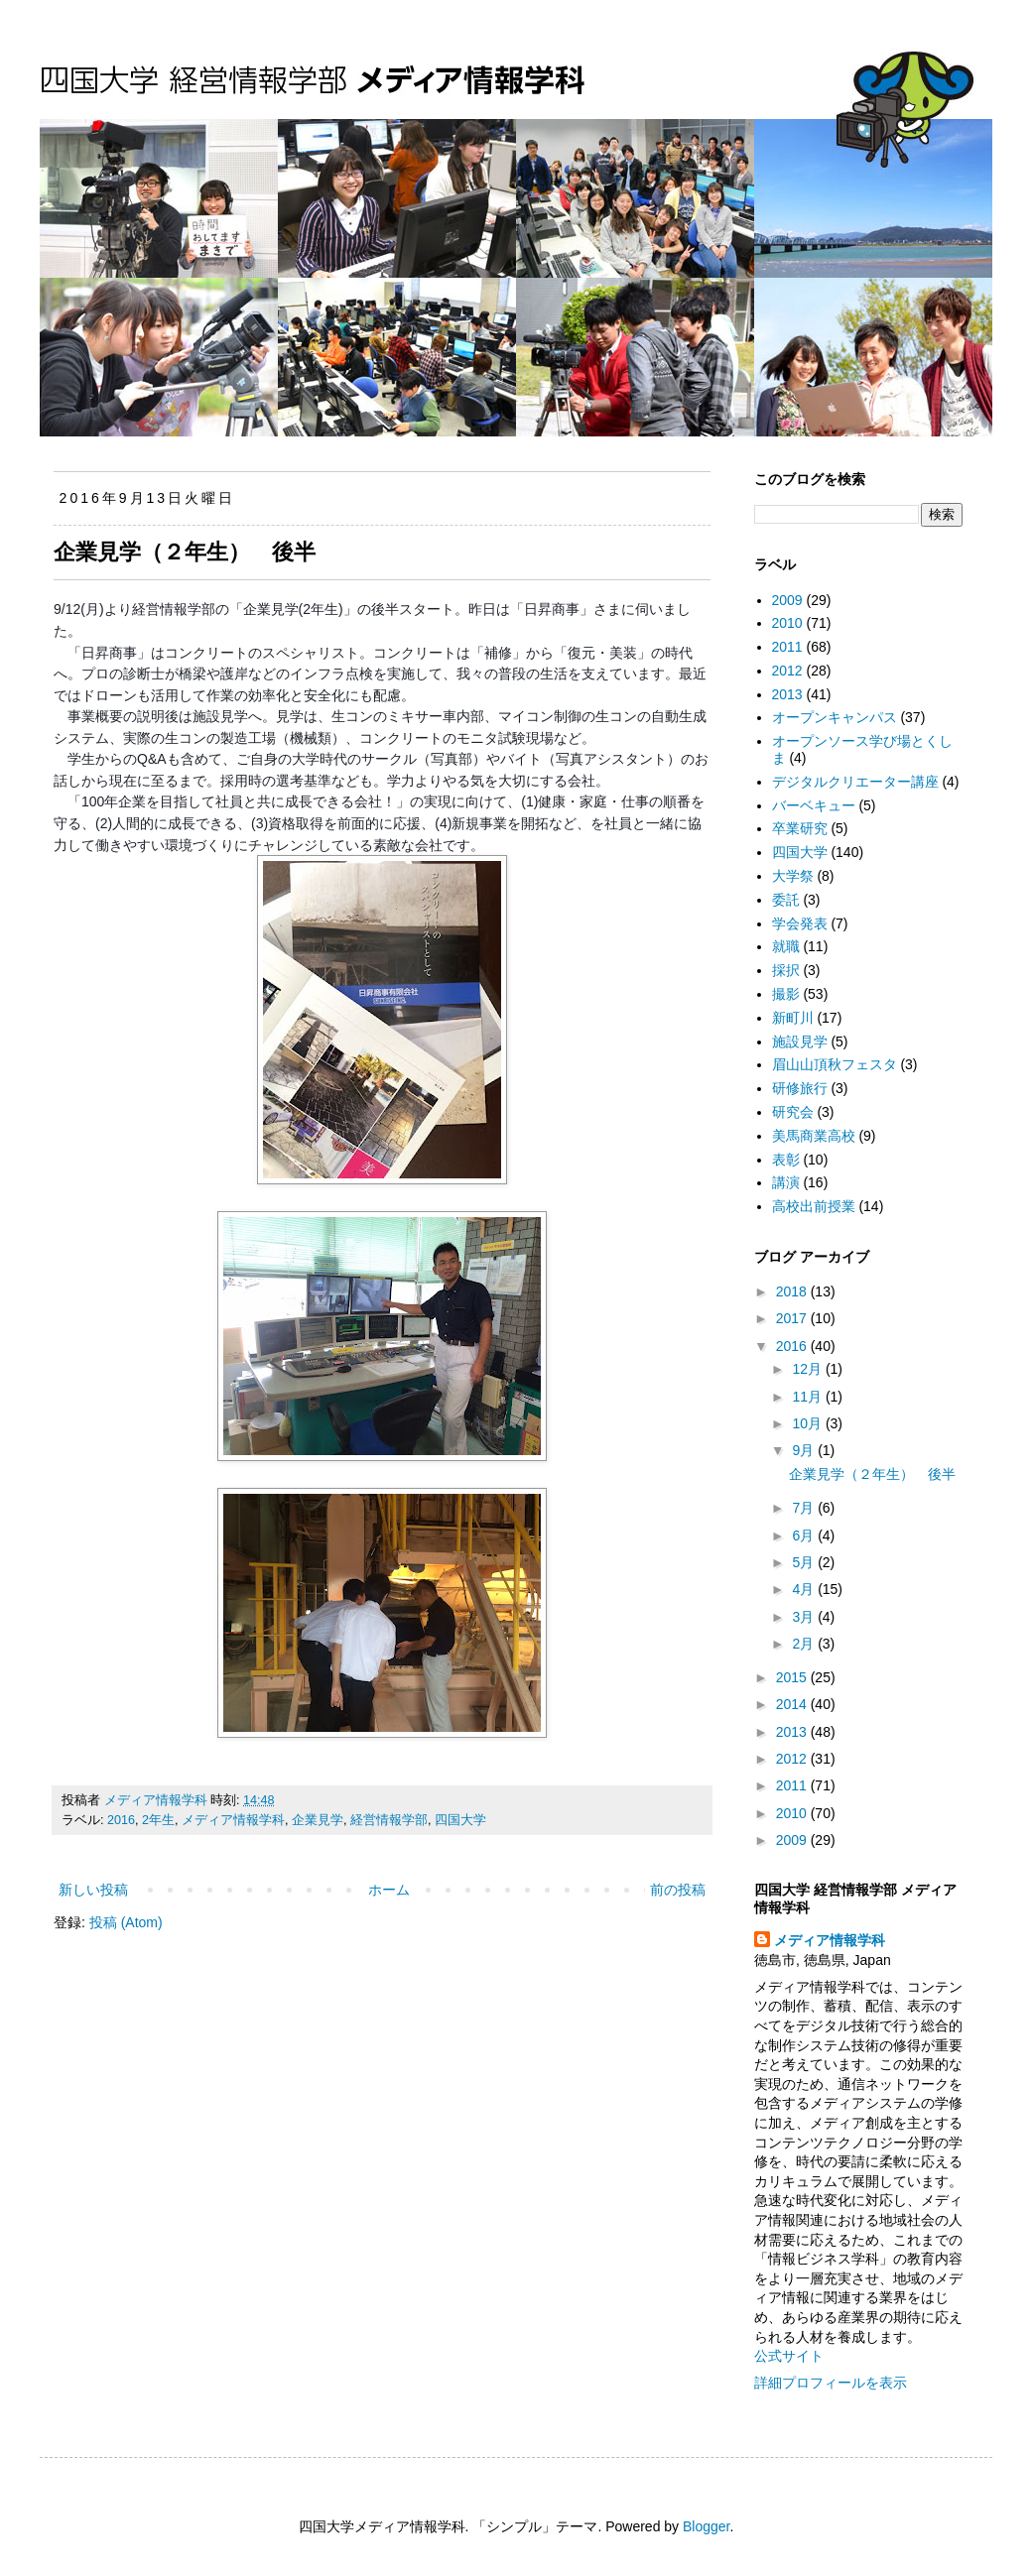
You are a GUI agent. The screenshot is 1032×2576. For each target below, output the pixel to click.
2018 (793, 1291)
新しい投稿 (93, 1890)
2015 (793, 1677)
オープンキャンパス (834, 717)
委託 (786, 900)
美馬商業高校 (813, 1136)
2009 (787, 600)
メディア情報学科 (233, 1820)
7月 (805, 1508)
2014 (793, 1704)
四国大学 (460, 1820)
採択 (786, 970)
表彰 (786, 1159)
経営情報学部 (389, 1820)
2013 (787, 694)
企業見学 (317, 1820)
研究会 (793, 1112)
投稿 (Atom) (126, 1922)
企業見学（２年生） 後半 (185, 552)
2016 (121, 1820)
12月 (808, 1369)
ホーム (389, 1890)
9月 (805, 1450)
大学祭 (793, 876)
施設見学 (800, 1041)
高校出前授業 (813, 1206)
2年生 (158, 1820)
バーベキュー (813, 805)
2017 (793, 1318)
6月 (805, 1535)
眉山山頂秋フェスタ (834, 1064)
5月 (805, 1562)
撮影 (786, 994)
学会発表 (800, 923)
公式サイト (789, 2356)
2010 (787, 623)
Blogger (706, 2526)
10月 (808, 1423)
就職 (786, 946)
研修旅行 (800, 1088)
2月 (805, 1644)
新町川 (793, 1018)
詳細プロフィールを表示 (830, 2383)
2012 (787, 670)
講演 (786, 1182)
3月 (805, 1617)
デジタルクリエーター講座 (855, 782)
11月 (808, 1397)
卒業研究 (800, 828)
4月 (805, 1589)
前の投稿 (678, 1890)
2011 (787, 647)
